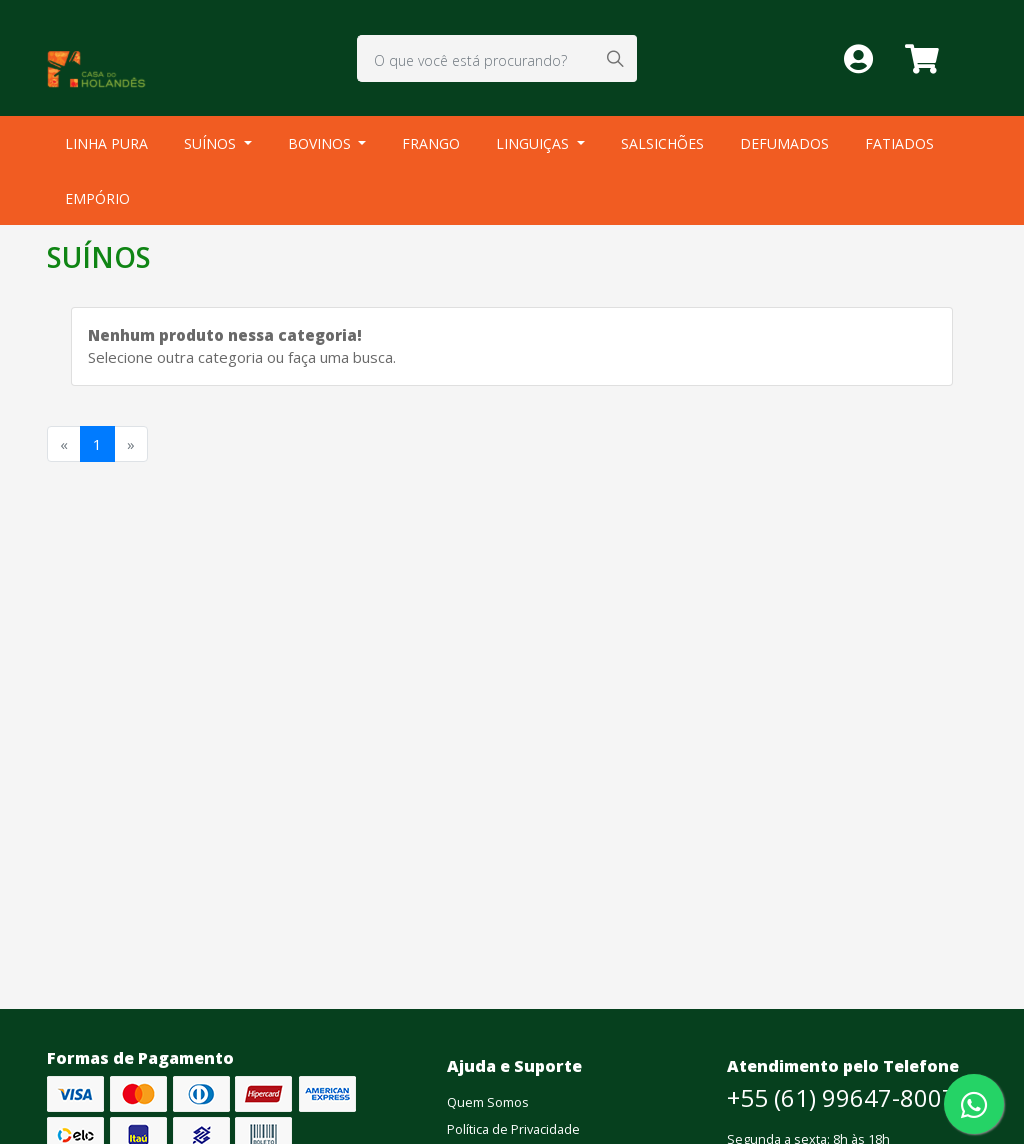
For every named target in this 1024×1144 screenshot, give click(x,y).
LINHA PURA (106, 143)
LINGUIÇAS (534, 143)
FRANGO (431, 143)
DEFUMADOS (784, 143)
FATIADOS (899, 143)
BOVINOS (321, 143)
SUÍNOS (212, 143)
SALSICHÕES (662, 143)
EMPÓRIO (97, 198)
